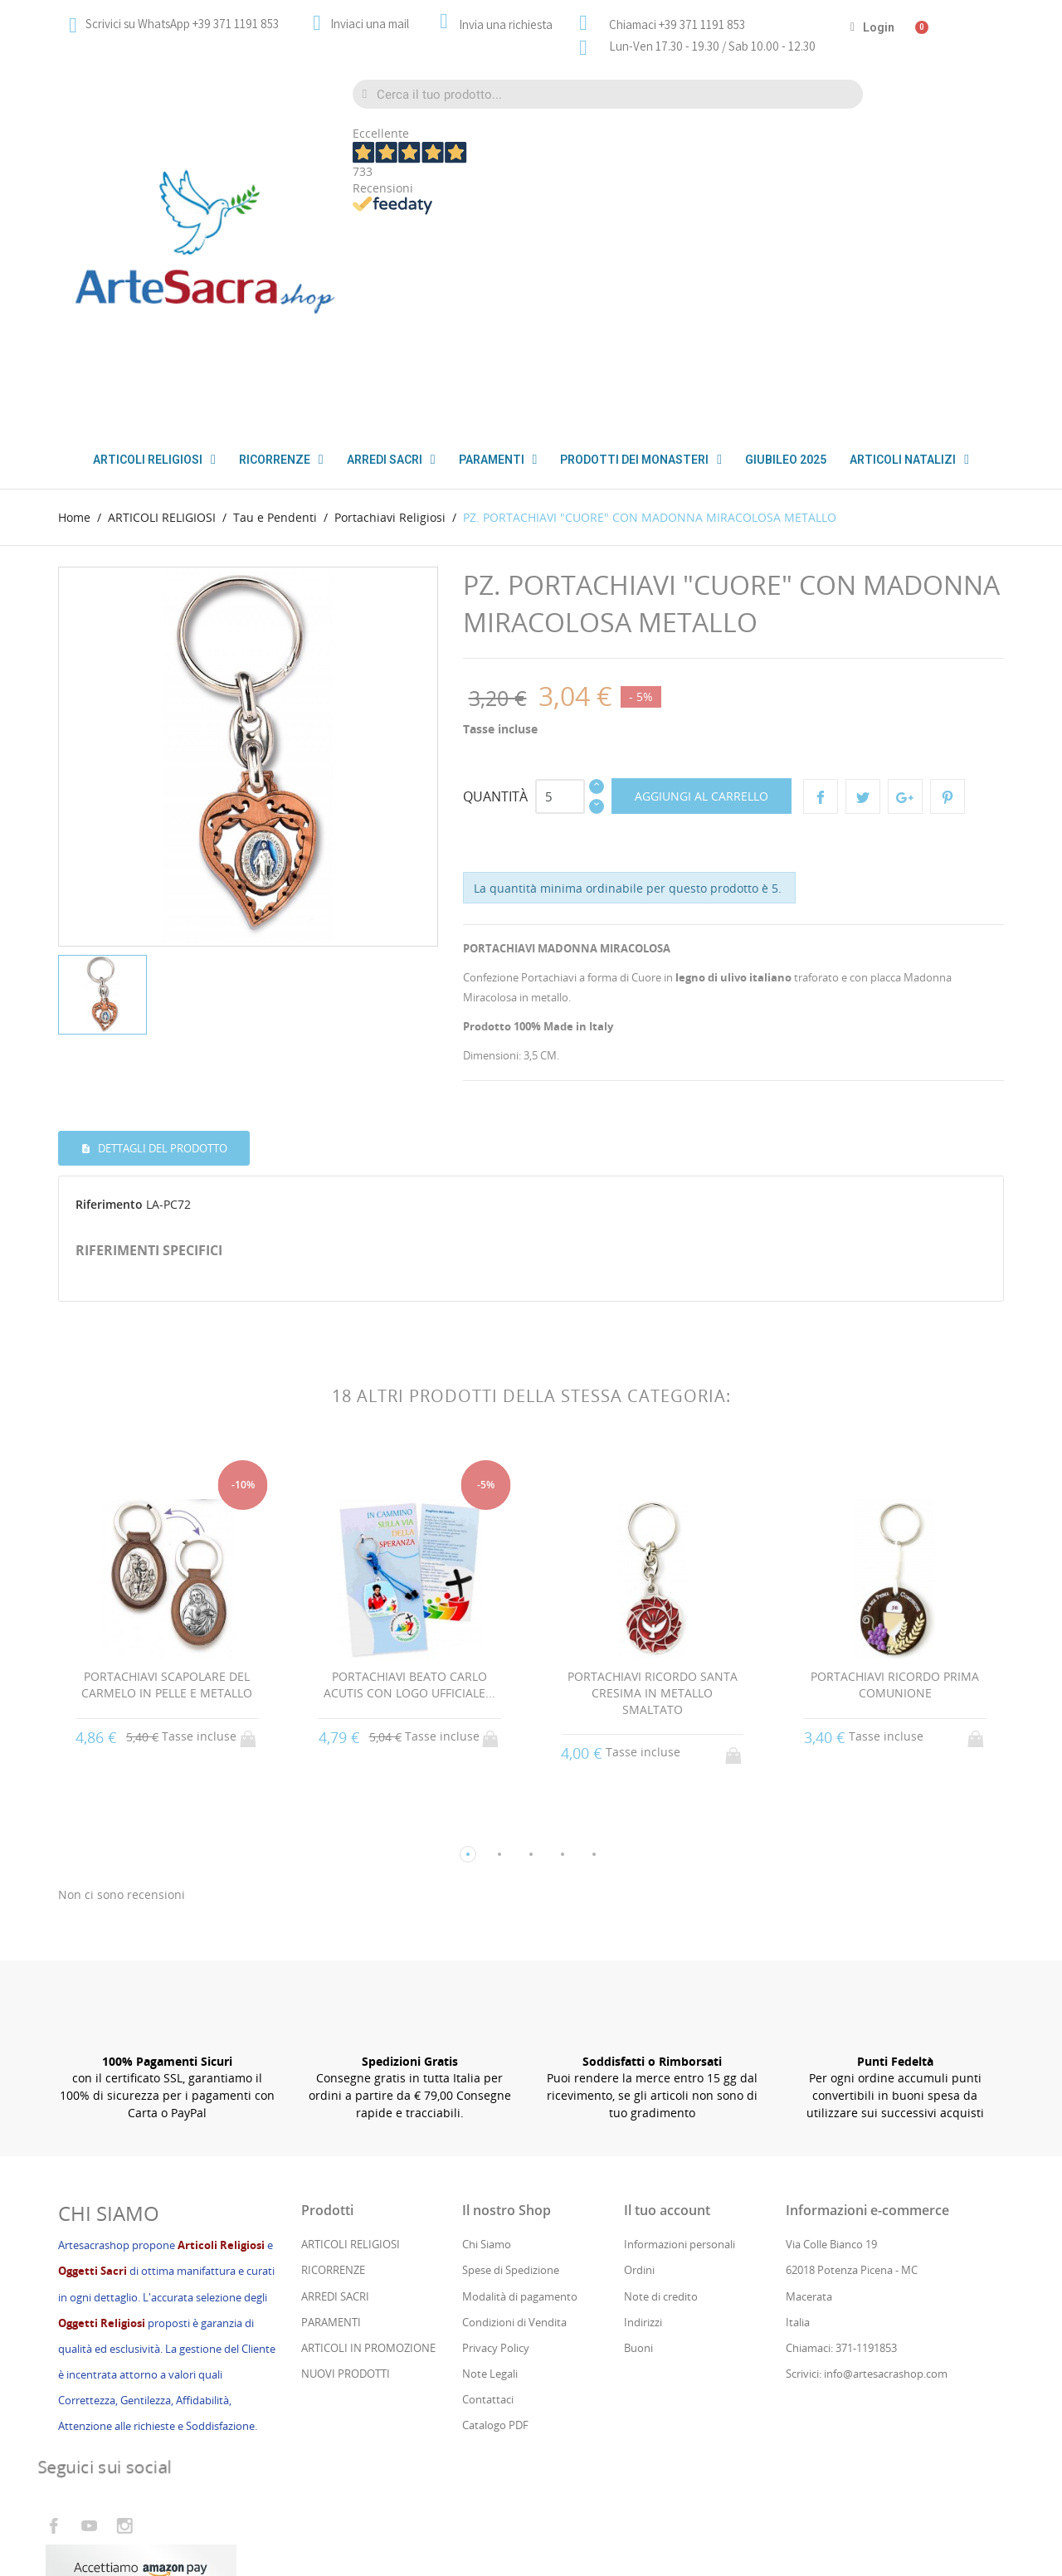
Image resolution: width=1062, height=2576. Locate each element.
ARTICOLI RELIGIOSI (350, 2037)
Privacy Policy (495, 2141)
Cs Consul (190, 2494)
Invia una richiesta (506, 24)
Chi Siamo (486, 2037)
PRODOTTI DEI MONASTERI (641, 460)
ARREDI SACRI (335, 2089)
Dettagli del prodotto (161, 940)
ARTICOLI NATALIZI (909, 460)
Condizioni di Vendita (514, 2115)
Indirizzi (643, 2115)
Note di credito (661, 2089)
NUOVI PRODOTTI (345, 2167)
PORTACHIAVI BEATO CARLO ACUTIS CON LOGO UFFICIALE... (409, 1478)
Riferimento (109, 998)
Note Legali (490, 2167)
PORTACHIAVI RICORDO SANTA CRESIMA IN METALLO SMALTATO (653, 1486)
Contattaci (488, 2192)
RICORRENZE (333, 2063)
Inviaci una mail (369, 24)
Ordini (639, 2063)
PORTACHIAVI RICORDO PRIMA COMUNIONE (895, 1478)
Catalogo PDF (495, 2218)
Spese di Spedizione (510, 2063)
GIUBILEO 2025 (785, 459)
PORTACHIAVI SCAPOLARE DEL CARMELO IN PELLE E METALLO (166, 1478)
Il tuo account (667, 2003)
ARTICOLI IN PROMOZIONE (368, 2141)
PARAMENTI (498, 460)
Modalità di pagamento (519, 2089)
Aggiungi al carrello (701, 589)
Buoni (638, 2141)
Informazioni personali (679, 2037)
